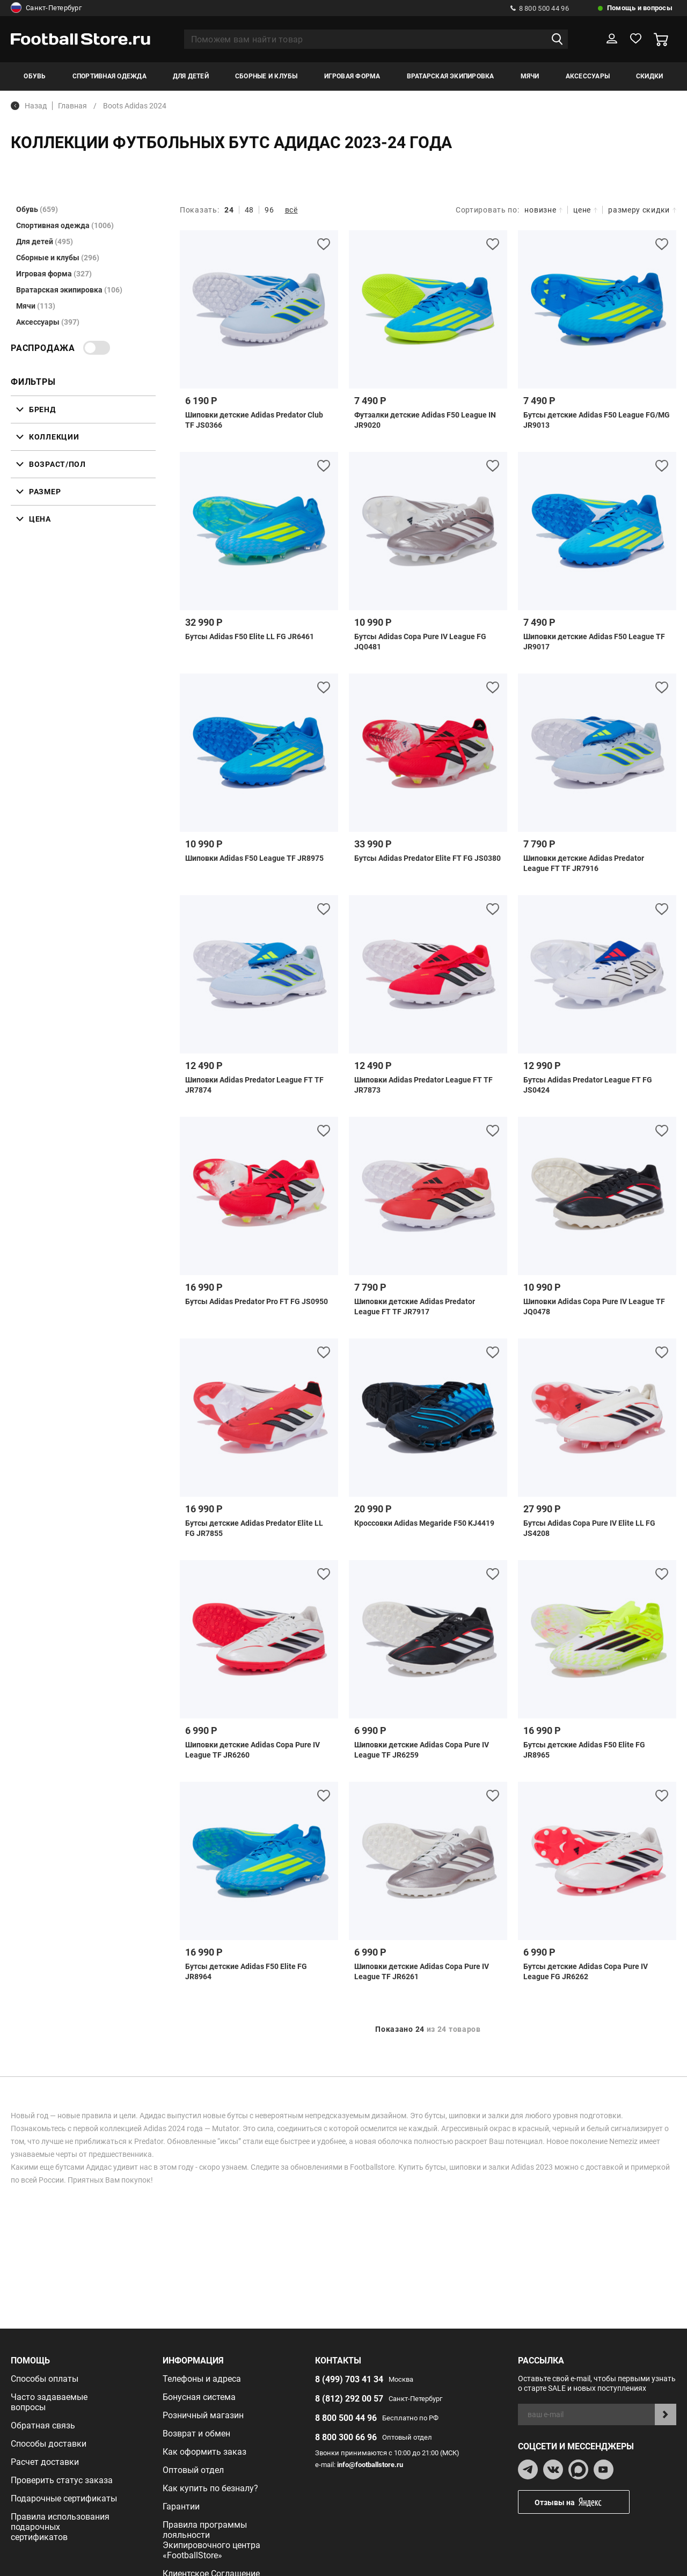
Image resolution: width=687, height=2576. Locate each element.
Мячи (530, 76)
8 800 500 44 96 (539, 8)
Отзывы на (582, 2502)
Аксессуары (588, 76)
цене (585, 210)
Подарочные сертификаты (64, 2498)
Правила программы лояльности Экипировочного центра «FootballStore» (211, 2540)
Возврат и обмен (196, 2433)
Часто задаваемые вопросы (49, 2402)
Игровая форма (352, 76)
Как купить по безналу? (210, 2488)
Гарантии (181, 2506)
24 (228, 210)
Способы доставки (48, 2444)
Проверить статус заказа (62, 2480)
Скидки (649, 76)
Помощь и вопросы (640, 8)
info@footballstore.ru (370, 2465)
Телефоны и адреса (202, 2379)
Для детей (191, 76)
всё (291, 210)
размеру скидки (642, 210)
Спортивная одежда (109, 76)
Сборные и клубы (266, 76)
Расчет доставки (45, 2462)
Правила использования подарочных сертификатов (60, 2527)
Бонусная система (199, 2397)
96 (269, 210)
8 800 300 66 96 (346, 2437)
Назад (29, 105)
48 (249, 210)
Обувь (35, 76)
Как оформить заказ (204, 2452)
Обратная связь (43, 2425)
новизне (543, 210)
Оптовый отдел (193, 2470)
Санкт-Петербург (46, 8)
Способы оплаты (44, 2379)
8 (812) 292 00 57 (349, 2399)
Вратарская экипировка (450, 76)
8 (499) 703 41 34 (349, 2379)
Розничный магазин (203, 2415)
